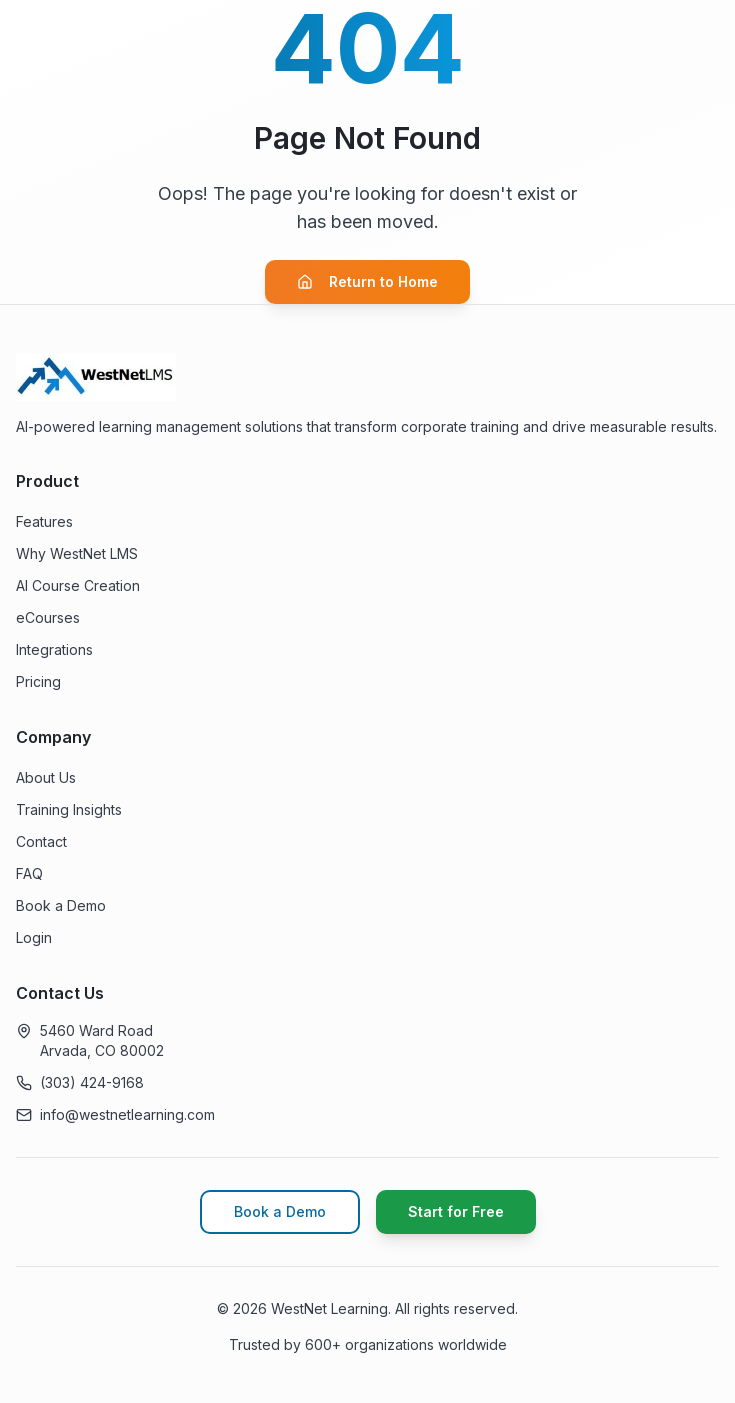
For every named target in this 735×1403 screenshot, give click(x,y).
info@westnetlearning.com (127, 1114)
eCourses (48, 617)
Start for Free (456, 1211)
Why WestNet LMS (77, 553)
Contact (41, 841)
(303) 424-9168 (92, 1082)
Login (34, 937)
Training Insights (69, 809)
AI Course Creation (78, 585)
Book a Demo (61, 905)
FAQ (29, 873)
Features (44, 521)
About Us (46, 777)
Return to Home (367, 281)
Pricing (38, 681)
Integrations (54, 649)
